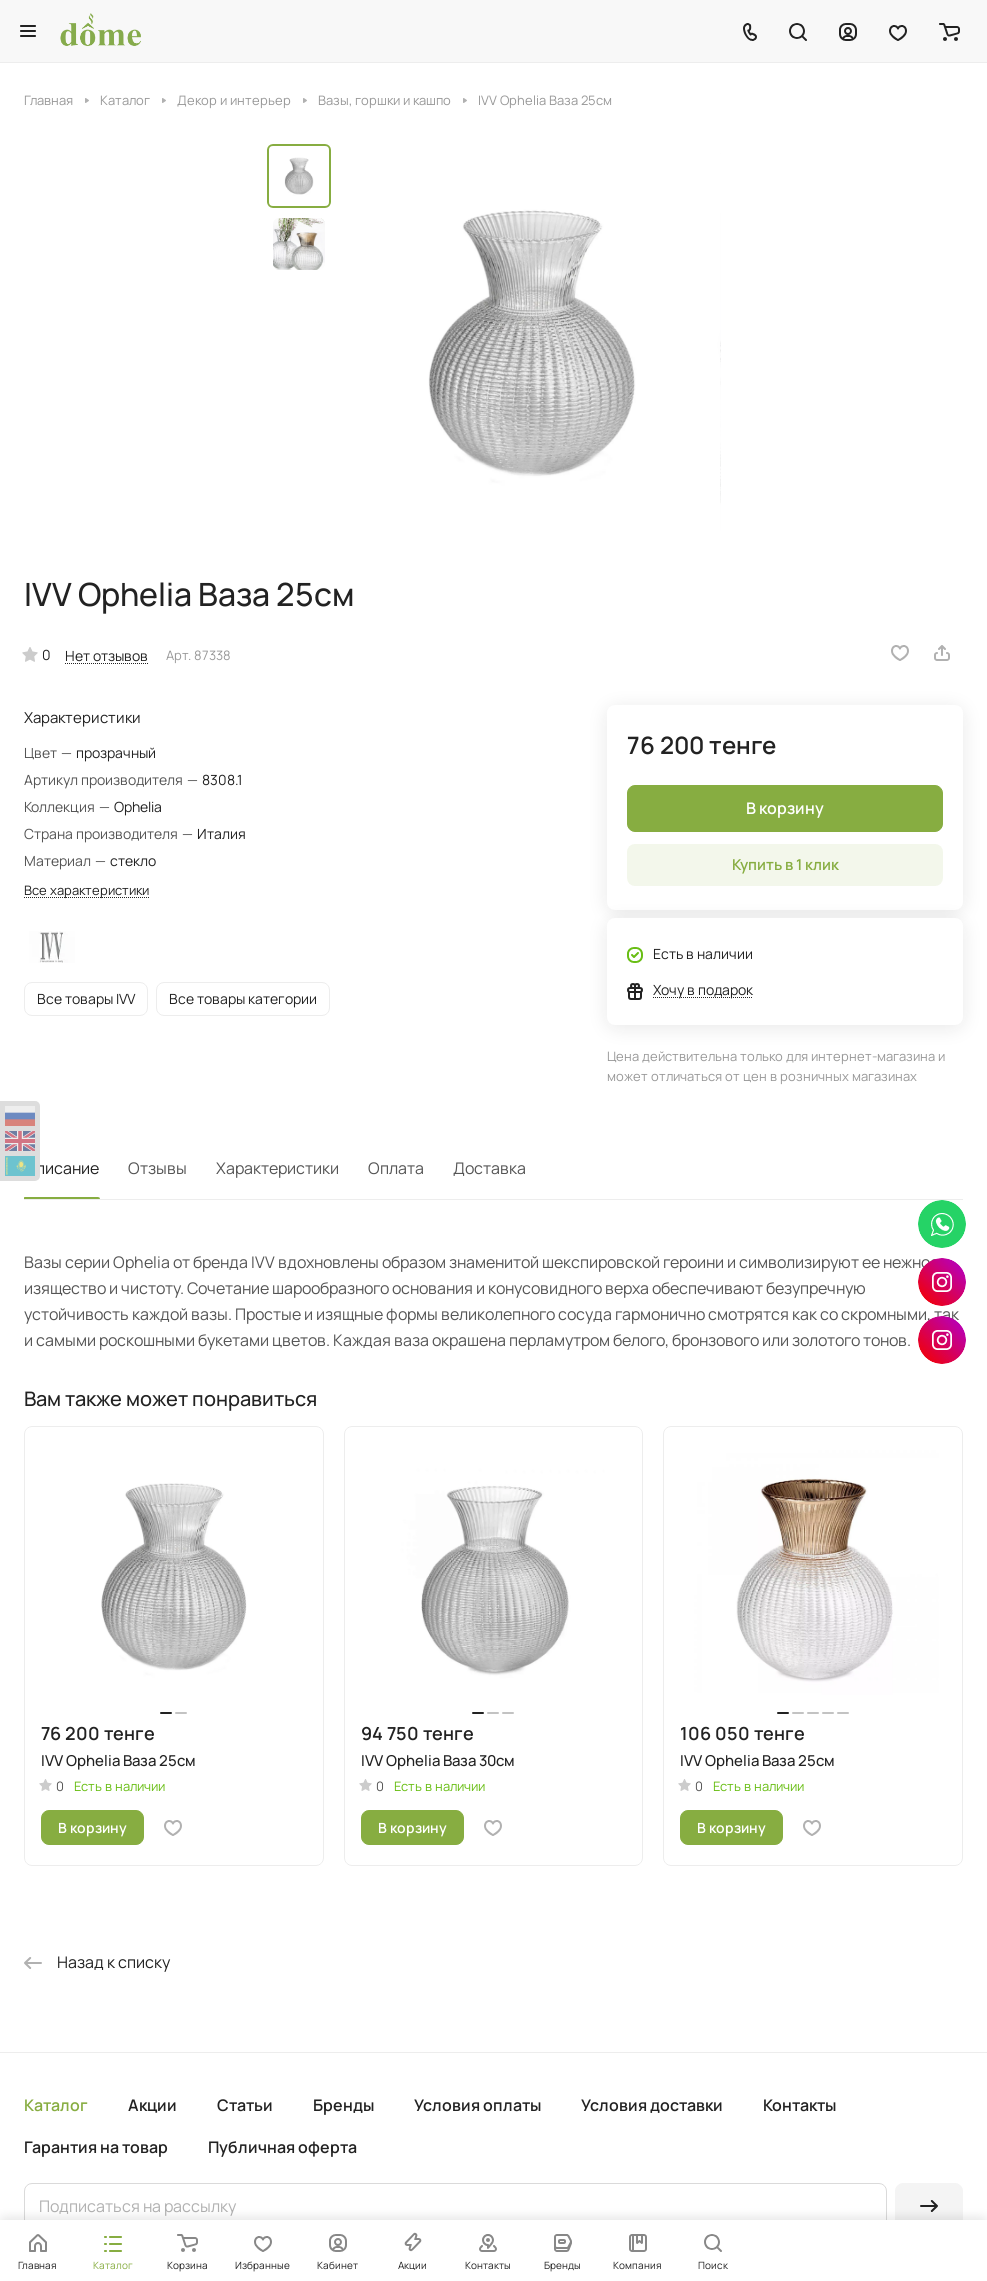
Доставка (489, 1168)
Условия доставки (652, 2105)
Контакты (799, 2105)
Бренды (343, 2105)
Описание (61, 1168)
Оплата (396, 1168)
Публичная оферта (282, 2147)
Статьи (245, 2105)
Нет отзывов (106, 655)
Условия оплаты (477, 2105)
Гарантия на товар (96, 2147)
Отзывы (157, 1168)
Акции (152, 2105)
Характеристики (277, 1168)
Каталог (56, 2105)
